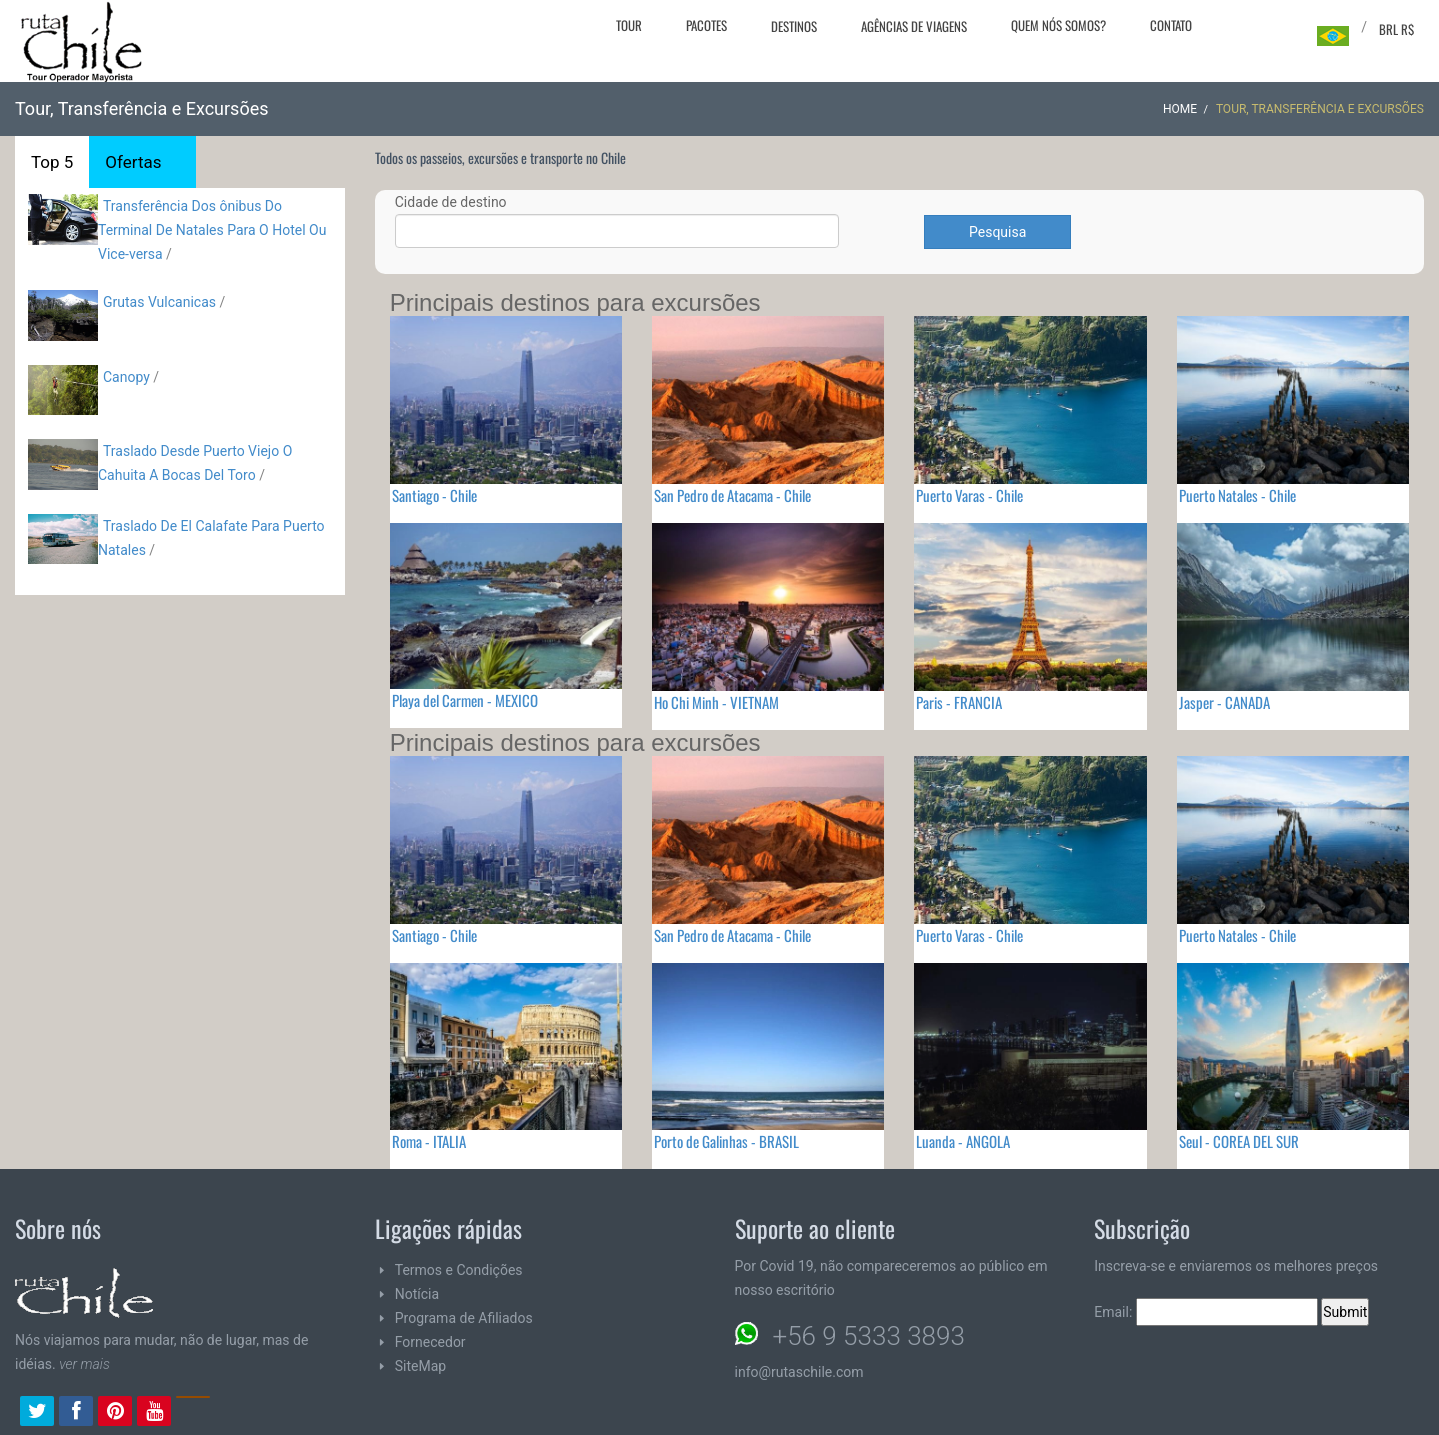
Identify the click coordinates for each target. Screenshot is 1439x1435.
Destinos (794, 26)
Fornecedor (430, 1342)
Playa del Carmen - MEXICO (465, 700)
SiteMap (420, 1366)
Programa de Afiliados (464, 1318)
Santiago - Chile (434, 495)
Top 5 (52, 162)
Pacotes (706, 25)
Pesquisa (997, 232)
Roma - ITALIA (429, 1141)
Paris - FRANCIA (959, 702)
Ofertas (133, 162)
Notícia (417, 1294)
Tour (629, 25)
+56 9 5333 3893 (869, 1336)
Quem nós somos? (1058, 25)
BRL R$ (1396, 29)
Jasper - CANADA (1224, 702)
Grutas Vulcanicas (161, 302)
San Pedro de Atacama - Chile (732, 495)
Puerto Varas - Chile (969, 495)
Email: (1206, 1312)
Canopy (126, 377)
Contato (1171, 25)
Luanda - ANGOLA (963, 1141)
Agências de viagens (914, 26)
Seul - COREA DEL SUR (1239, 1141)
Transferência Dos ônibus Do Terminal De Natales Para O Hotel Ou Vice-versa (212, 230)
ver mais (84, 1364)
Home (1180, 109)
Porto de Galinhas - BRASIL (726, 1141)
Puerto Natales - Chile (1237, 495)
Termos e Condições (459, 1270)
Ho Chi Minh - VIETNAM (716, 702)
